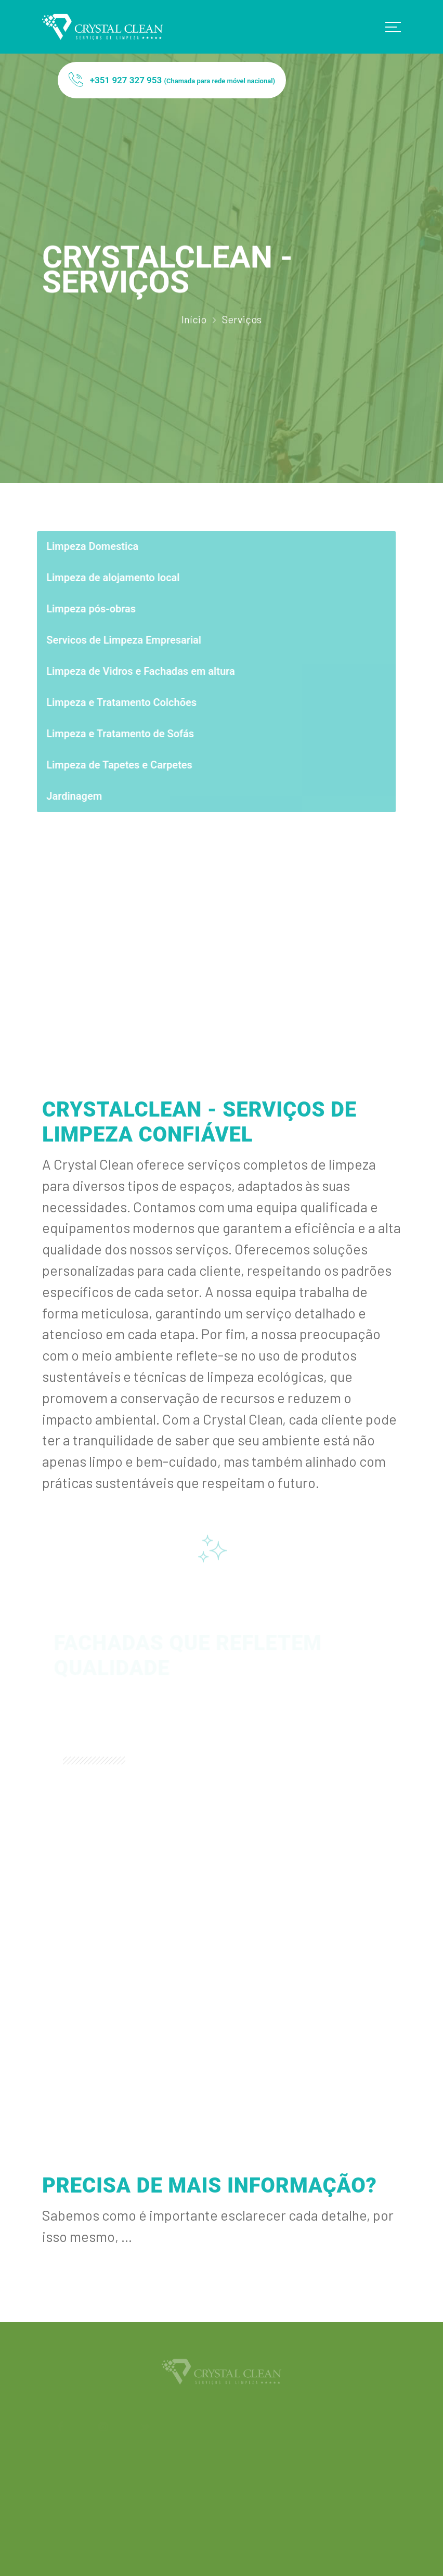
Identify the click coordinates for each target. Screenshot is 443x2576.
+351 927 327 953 (172, 81)
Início (193, 323)
